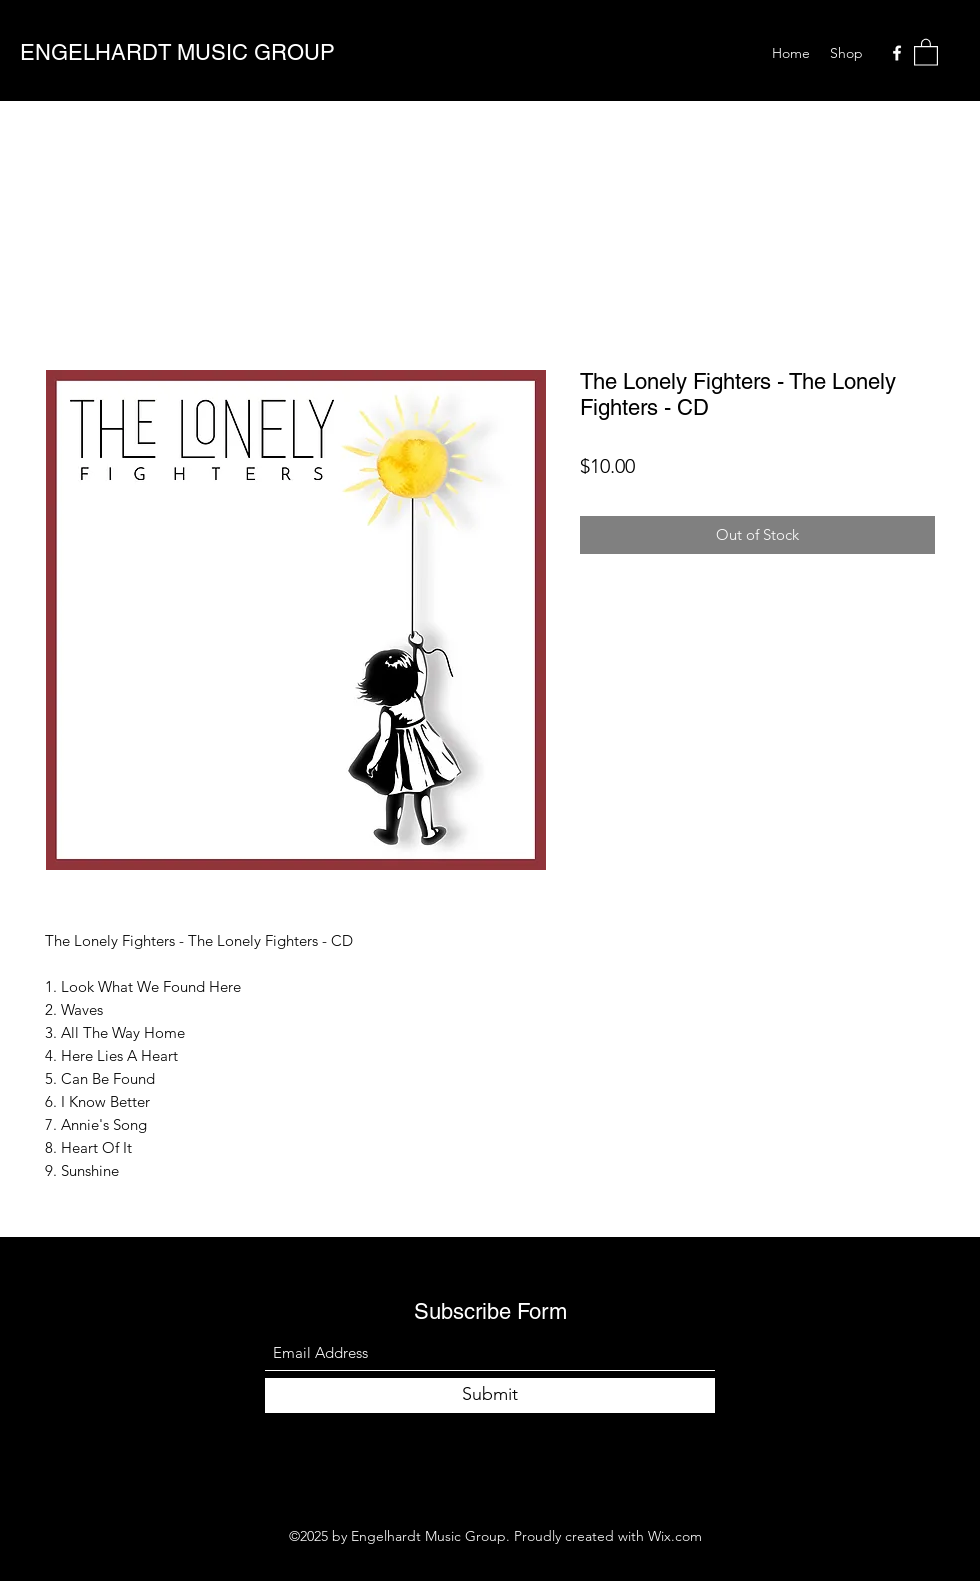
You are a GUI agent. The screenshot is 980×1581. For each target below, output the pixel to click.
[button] (926, 51)
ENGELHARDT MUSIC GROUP (177, 52)
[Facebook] (897, 53)
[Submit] (490, 1395)
